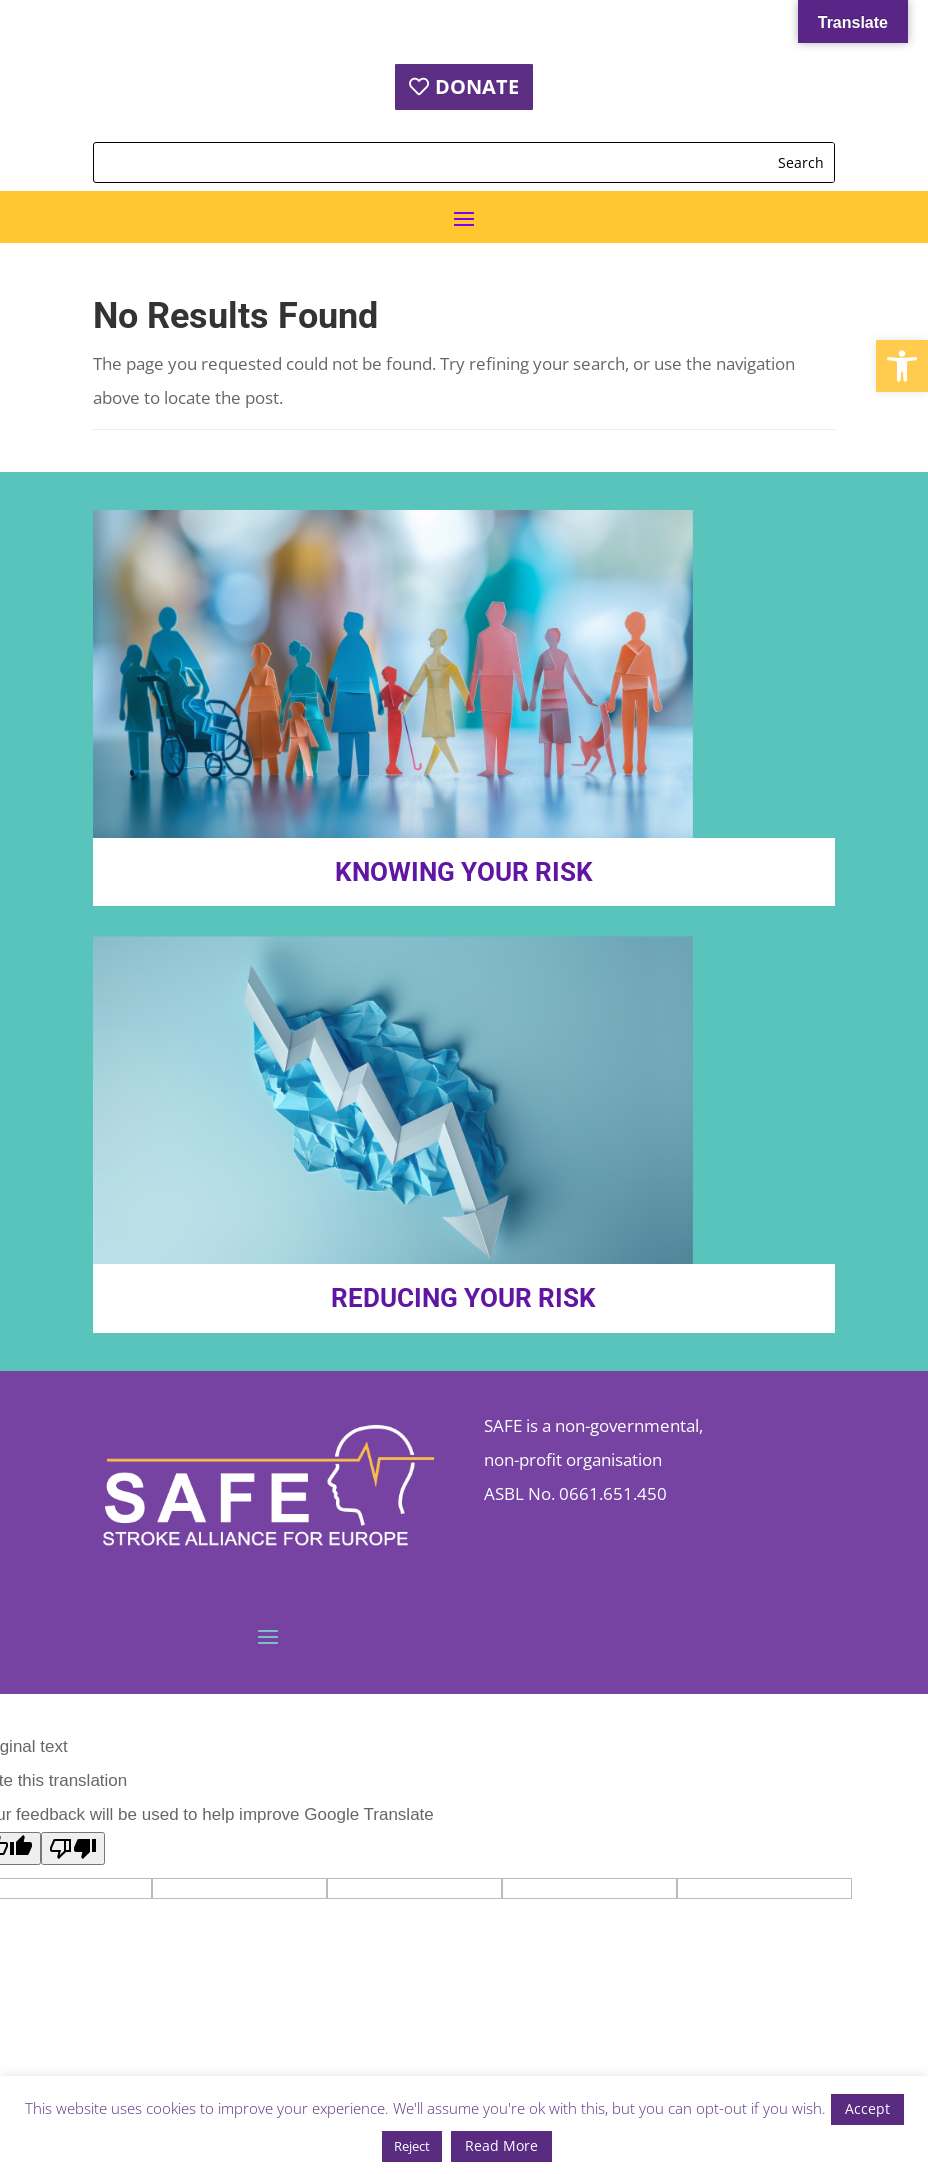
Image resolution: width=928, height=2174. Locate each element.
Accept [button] (867, 2108)
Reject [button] (412, 2146)
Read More (501, 2145)
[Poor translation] (73, 1848)
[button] (902, 366)
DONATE (477, 86)
